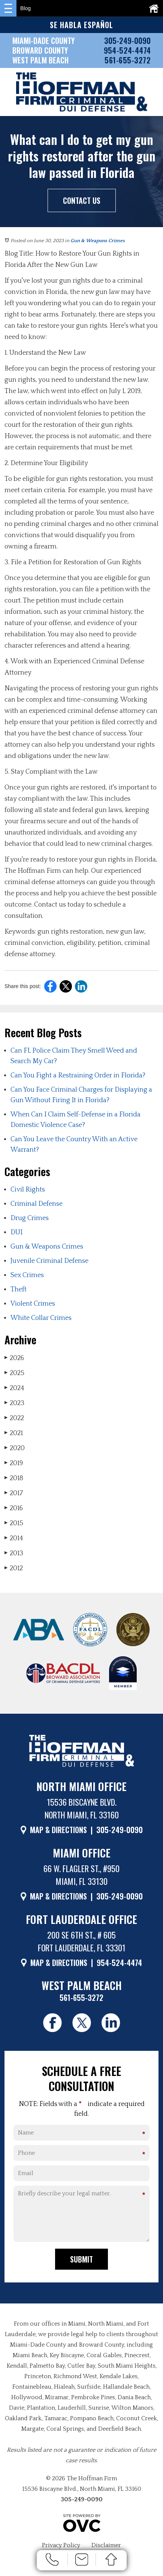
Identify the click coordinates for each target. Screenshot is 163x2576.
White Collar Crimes (41, 1318)
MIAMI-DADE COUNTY (43, 40)
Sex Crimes (27, 1275)
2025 (14, 1373)
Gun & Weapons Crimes (97, 240)
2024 (14, 1388)
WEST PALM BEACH (40, 60)
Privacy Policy (61, 2545)
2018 (13, 1478)
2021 (13, 1433)
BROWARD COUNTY (40, 50)
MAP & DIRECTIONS (58, 1829)
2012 (13, 1568)
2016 (13, 1508)
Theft (18, 1289)
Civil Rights (27, 1189)
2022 (14, 1418)
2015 (13, 1523)
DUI (16, 1232)
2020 (14, 1448)
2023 (14, 1403)
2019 (13, 1463)
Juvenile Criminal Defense (49, 1261)
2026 (14, 1358)
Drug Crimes (29, 1218)
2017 (13, 1493)
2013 (13, 1553)
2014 (13, 1538)
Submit (81, 2259)
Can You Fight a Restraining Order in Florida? (77, 1075)
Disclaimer (106, 2545)
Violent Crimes (32, 1304)
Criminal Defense (36, 1204)
